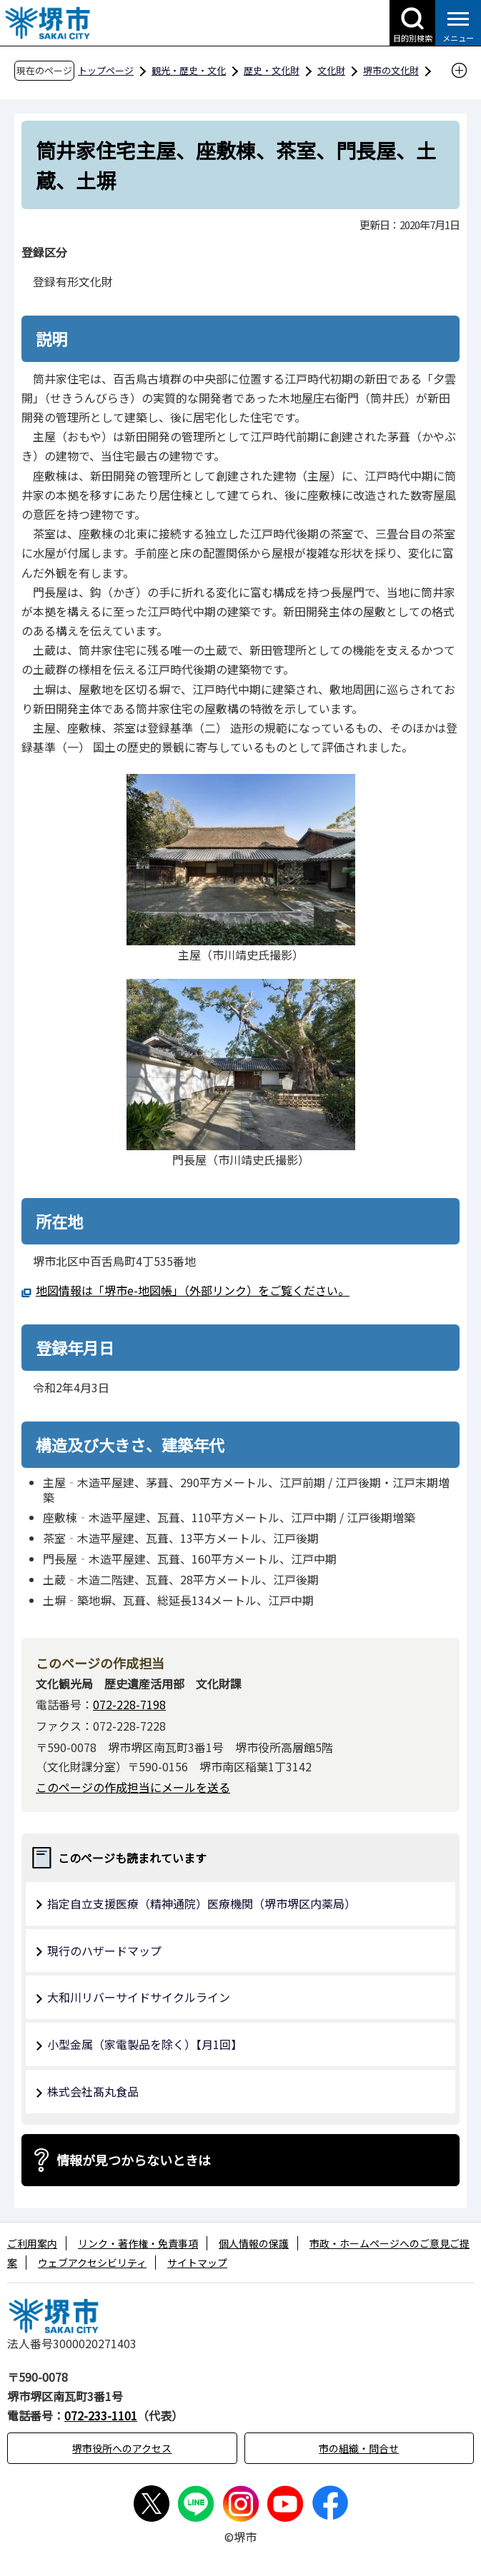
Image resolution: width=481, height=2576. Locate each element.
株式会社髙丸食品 (93, 2091)
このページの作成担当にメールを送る (133, 1787)
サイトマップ (197, 2262)
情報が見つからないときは (133, 2159)
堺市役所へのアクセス (122, 2448)
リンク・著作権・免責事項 (138, 2243)
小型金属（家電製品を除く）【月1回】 (144, 2044)
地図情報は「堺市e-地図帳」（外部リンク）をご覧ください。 (192, 1290)
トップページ (106, 70)
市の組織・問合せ (359, 2448)
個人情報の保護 (254, 2243)
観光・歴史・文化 (189, 70)
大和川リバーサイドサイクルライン (138, 1997)
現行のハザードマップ (104, 1950)
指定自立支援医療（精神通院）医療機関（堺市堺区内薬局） (201, 1903)
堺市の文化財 (391, 70)
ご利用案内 (32, 2243)
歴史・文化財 (271, 70)
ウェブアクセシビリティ (92, 2262)
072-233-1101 (100, 2415)
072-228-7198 (129, 1704)
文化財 (331, 70)
